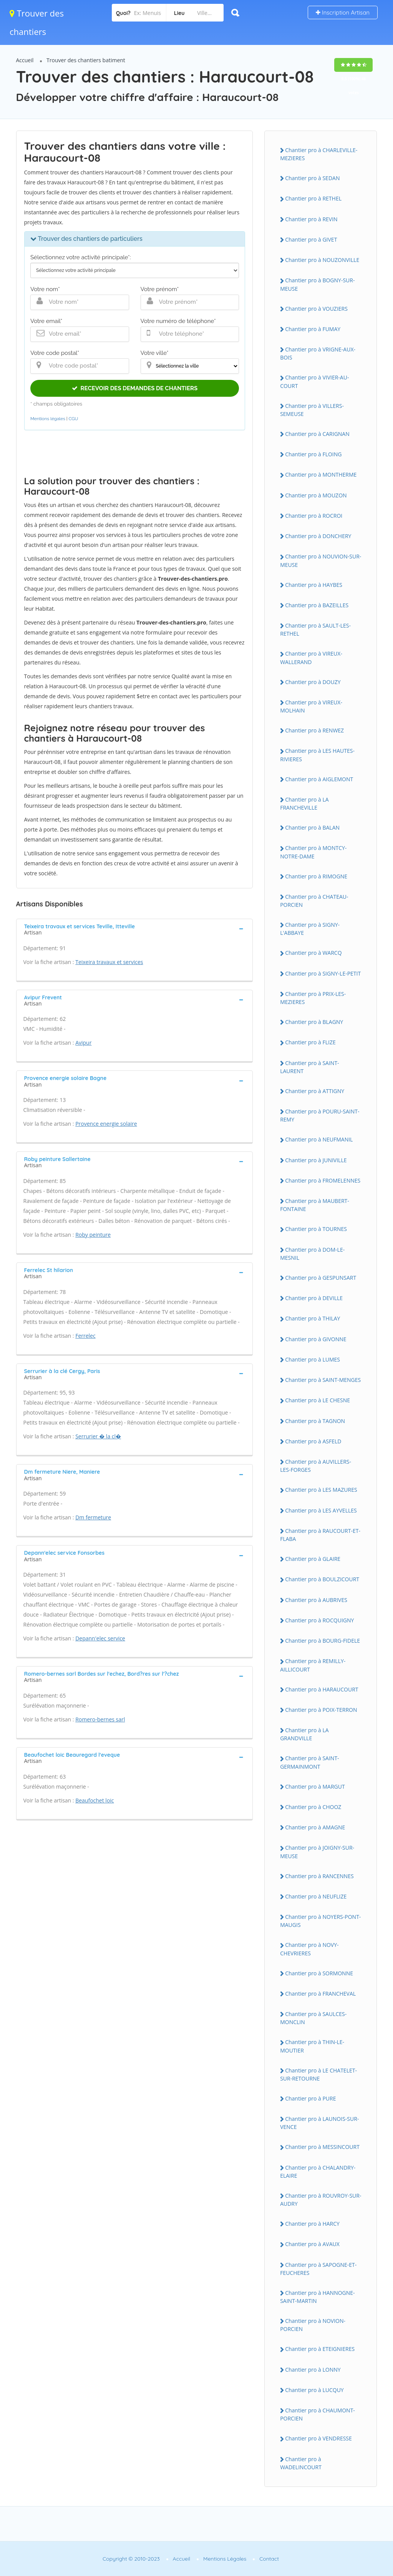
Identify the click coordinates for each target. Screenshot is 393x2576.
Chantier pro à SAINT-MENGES (323, 1379)
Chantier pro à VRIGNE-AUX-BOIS (317, 353)
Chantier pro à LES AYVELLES (321, 1510)
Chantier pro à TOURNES (316, 1229)
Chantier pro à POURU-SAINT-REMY (319, 1115)
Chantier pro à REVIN (311, 219)
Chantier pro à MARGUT (315, 1786)
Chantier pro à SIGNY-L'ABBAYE (310, 928)
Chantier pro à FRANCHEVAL (320, 1993)
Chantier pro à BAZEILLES (316, 605)
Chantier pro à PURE (310, 2098)
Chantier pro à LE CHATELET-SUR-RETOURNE (318, 2074)
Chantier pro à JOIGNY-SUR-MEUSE (317, 1851)
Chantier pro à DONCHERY (318, 536)
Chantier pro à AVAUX (312, 2244)
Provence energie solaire (106, 1123)
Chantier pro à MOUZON (316, 495)
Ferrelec (85, 1335)
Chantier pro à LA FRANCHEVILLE (304, 803)
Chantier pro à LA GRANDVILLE (304, 1734)
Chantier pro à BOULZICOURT (322, 1579)
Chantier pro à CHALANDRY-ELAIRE (317, 2171)
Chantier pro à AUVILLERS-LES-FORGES (315, 1465)
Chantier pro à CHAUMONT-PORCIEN (317, 2414)
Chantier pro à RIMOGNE (316, 876)
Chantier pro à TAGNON (315, 1421)
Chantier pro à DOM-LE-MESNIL (312, 1253)
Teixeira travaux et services (109, 962)
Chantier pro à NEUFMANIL (319, 1139)
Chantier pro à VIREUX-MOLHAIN (311, 706)
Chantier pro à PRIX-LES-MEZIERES (313, 998)
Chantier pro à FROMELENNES (322, 1180)
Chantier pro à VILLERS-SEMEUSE (312, 409)
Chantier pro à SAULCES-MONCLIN (313, 2018)
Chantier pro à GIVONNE (315, 1339)
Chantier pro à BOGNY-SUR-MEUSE (317, 284)
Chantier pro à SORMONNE (319, 1973)
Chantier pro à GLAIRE (312, 1558)
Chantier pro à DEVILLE (314, 1298)
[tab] (134, 929)
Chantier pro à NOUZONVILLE (322, 259)
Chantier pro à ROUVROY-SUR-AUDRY (320, 2199)
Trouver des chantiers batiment (85, 60)
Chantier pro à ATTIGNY (314, 1091)
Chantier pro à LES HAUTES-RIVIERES (317, 754)
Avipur (83, 1042)
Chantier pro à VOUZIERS (316, 308)
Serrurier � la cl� (98, 1436)
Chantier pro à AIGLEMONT (319, 779)
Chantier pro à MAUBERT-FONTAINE (314, 1205)
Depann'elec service (100, 1638)
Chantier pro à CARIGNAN (317, 433)
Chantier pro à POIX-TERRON (321, 1709)
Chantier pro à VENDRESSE (318, 2438)
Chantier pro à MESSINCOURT (322, 2146)
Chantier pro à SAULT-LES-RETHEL (315, 629)
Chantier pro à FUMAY (312, 329)
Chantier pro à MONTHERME (321, 474)
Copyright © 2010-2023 (131, 2558)
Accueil (25, 60)
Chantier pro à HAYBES (313, 584)
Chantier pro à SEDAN (312, 178)
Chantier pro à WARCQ (313, 952)
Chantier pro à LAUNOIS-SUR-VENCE (319, 2122)
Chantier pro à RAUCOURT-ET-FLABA (320, 1534)
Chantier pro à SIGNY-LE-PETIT (323, 973)
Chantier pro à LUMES (312, 1359)
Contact (269, 2558)
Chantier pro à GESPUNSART (320, 1277)
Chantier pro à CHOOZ (313, 1807)
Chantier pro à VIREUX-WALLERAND (311, 657)
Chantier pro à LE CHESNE (317, 1400)
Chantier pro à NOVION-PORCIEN (312, 2324)
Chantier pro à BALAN (312, 827)
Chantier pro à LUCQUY (314, 2390)
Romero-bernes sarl (100, 1719)
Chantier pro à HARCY (312, 2223)
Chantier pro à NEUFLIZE (316, 1896)
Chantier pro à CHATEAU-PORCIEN (314, 900)
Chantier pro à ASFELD (313, 1441)
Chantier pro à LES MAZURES (321, 1489)
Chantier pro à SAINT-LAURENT (309, 1067)
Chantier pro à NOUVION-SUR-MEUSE (320, 560)
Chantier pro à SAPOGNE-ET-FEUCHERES (318, 2268)
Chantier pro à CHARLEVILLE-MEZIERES (318, 154)
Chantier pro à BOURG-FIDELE (322, 1640)
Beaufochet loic (94, 1800)
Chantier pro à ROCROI (313, 515)
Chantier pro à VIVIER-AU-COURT (314, 381)
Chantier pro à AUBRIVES (316, 1600)
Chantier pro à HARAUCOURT (321, 1689)
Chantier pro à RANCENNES (319, 1876)
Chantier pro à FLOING (313, 454)
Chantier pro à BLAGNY (314, 1021)
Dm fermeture (93, 1517)
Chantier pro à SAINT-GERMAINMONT (309, 1762)
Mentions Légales (224, 2558)
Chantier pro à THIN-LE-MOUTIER (312, 2046)
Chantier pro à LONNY (312, 2369)
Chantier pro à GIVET (311, 239)
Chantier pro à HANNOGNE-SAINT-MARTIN (317, 2296)
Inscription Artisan (343, 12)
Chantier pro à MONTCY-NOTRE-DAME (313, 852)
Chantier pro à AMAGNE (315, 1827)
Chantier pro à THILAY (312, 1318)
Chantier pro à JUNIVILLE (316, 1160)
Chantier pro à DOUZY (312, 682)
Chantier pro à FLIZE (310, 1042)
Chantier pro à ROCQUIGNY (319, 1620)
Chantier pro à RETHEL (313, 198)
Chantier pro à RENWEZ (314, 730)
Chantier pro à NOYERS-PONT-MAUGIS (320, 1920)
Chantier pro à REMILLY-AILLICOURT (312, 1665)
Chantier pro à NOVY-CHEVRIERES (309, 1948)
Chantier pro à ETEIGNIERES (320, 2348)
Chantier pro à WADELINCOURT (301, 2463)
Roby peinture (93, 1234)
